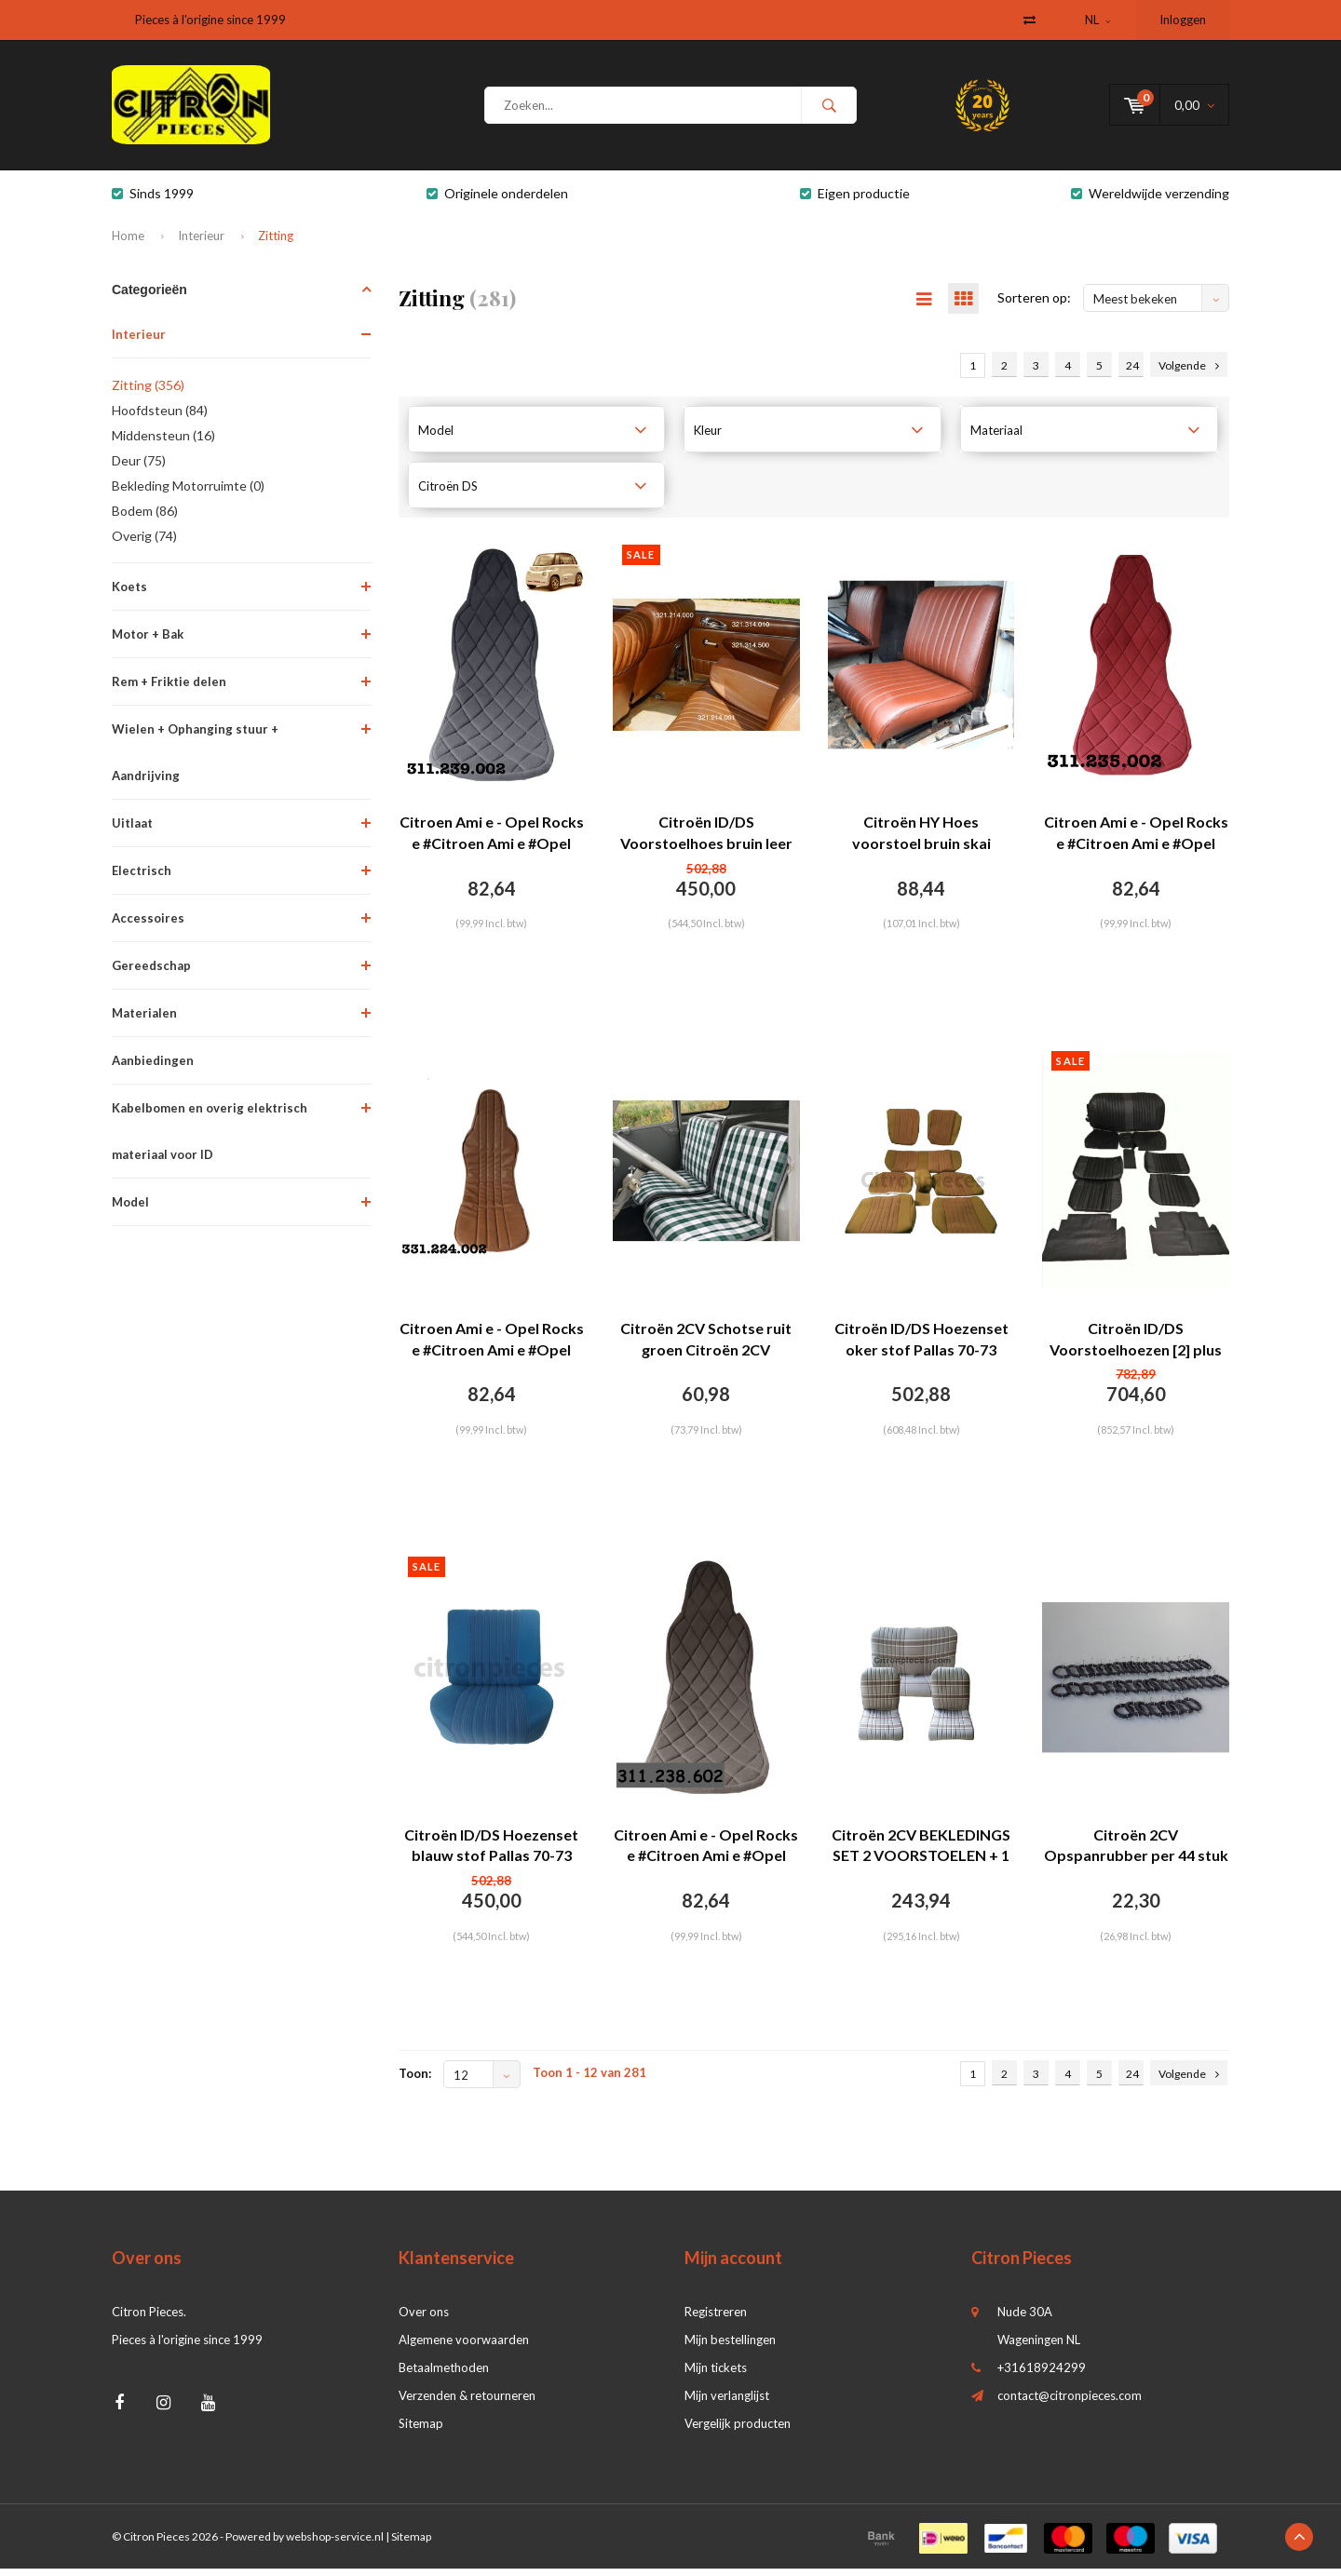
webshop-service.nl (335, 2544)
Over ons (424, 2319)
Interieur (201, 242)
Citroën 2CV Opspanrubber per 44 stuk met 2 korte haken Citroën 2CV (1136, 1854)
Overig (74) (144, 542)
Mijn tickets (715, 2374)
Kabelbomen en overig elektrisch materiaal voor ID (209, 1137)
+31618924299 (1041, 2374)
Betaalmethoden (444, 2374)
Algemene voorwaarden (464, 2347)
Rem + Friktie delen (169, 688)
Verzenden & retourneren (467, 2402)
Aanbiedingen (153, 1066)
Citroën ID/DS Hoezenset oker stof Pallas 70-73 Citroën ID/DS (921, 1348)
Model (130, 1208)
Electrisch (141, 877)
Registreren (715, 2319)
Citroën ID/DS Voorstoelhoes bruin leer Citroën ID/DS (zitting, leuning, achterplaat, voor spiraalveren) (706, 841)
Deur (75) (139, 467)
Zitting (275, 242)
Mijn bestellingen (730, 2347)
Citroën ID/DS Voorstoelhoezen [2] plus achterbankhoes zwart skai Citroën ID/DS (1136, 1348)
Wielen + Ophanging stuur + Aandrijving (195, 758)
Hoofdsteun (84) (160, 417)
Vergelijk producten (737, 2430)
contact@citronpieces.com (1069, 2402)
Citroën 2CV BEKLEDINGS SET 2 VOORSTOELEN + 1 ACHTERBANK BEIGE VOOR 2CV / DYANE (921, 1854)
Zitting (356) (148, 391)
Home (128, 242)
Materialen (144, 1019)
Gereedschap (151, 971)
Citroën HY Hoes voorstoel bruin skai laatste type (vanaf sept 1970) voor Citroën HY (921, 841)
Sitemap (421, 2430)
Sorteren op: (1034, 305)
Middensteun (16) (163, 442)
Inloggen (1182, 19)
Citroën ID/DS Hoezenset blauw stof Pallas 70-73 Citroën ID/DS (491, 1854)
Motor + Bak (147, 640)
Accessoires (148, 924)
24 (1132, 373)
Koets (129, 593)
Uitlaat (132, 829)
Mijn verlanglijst (726, 2402)
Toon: (415, 2080)
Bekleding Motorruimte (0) (188, 492)
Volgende (1188, 373)
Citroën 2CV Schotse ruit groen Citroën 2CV (706, 1346)
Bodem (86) (145, 517)
